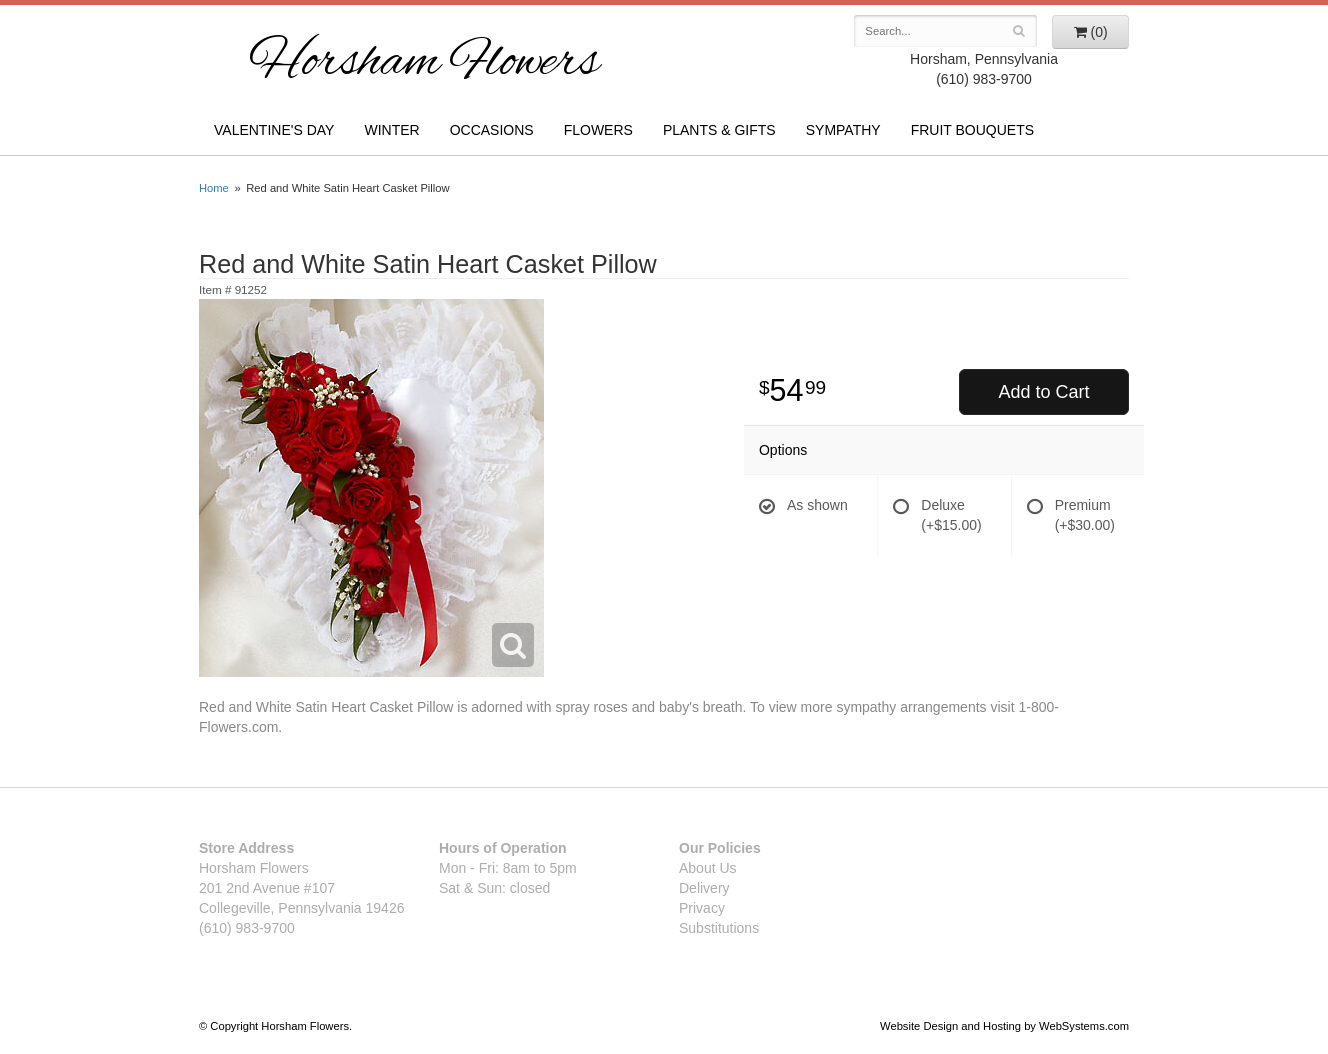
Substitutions (719, 928)
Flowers (598, 130)
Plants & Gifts (719, 130)
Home (214, 188)
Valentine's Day (274, 130)
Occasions (492, 130)
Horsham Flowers (424, 64)
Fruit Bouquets (972, 130)
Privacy (702, 908)
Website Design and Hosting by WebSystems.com (1004, 1026)
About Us (708, 868)
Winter (391, 130)
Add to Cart (1043, 392)
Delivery (704, 888)
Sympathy (843, 130)
